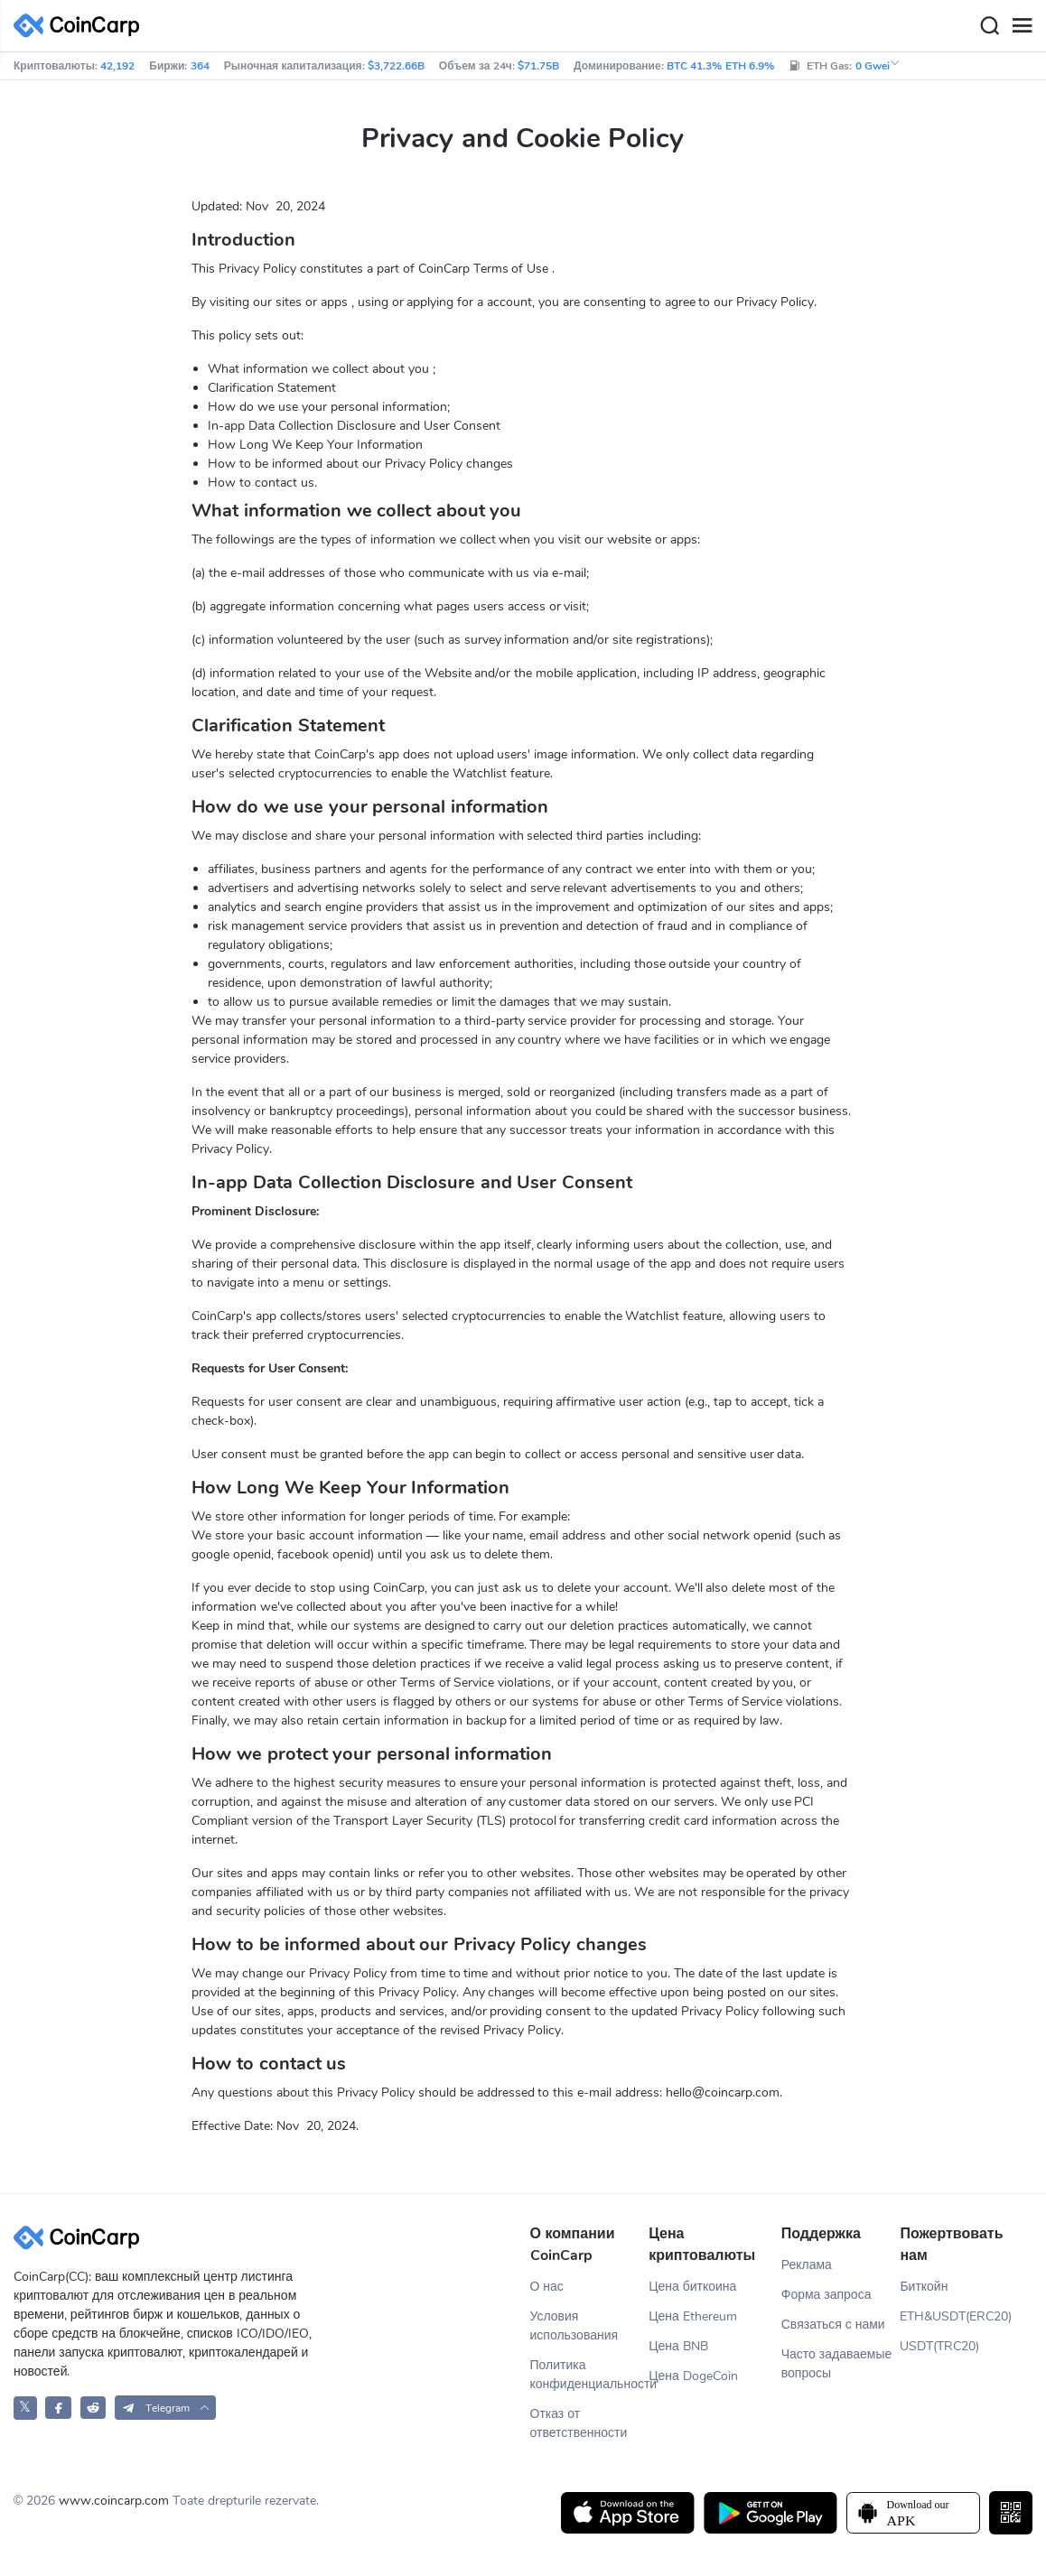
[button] (166, 2407)
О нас (547, 2286)
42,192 (117, 66)
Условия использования (574, 2326)
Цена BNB (678, 2346)
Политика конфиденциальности (589, 2375)
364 (200, 66)
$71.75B (538, 66)
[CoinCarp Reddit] (93, 2407)
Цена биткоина (692, 2286)
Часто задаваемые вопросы (836, 2364)
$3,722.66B (396, 66)
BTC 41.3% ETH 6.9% (720, 66)
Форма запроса (826, 2294)
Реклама (806, 2265)
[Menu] (1021, 26)
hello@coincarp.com (723, 2092)
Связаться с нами (833, 2324)
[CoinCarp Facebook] (58, 2407)
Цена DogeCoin (693, 2376)
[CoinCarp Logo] (81, 26)
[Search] (989, 26)
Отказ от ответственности (579, 2423)
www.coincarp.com (114, 2500)
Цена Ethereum (693, 2316)
